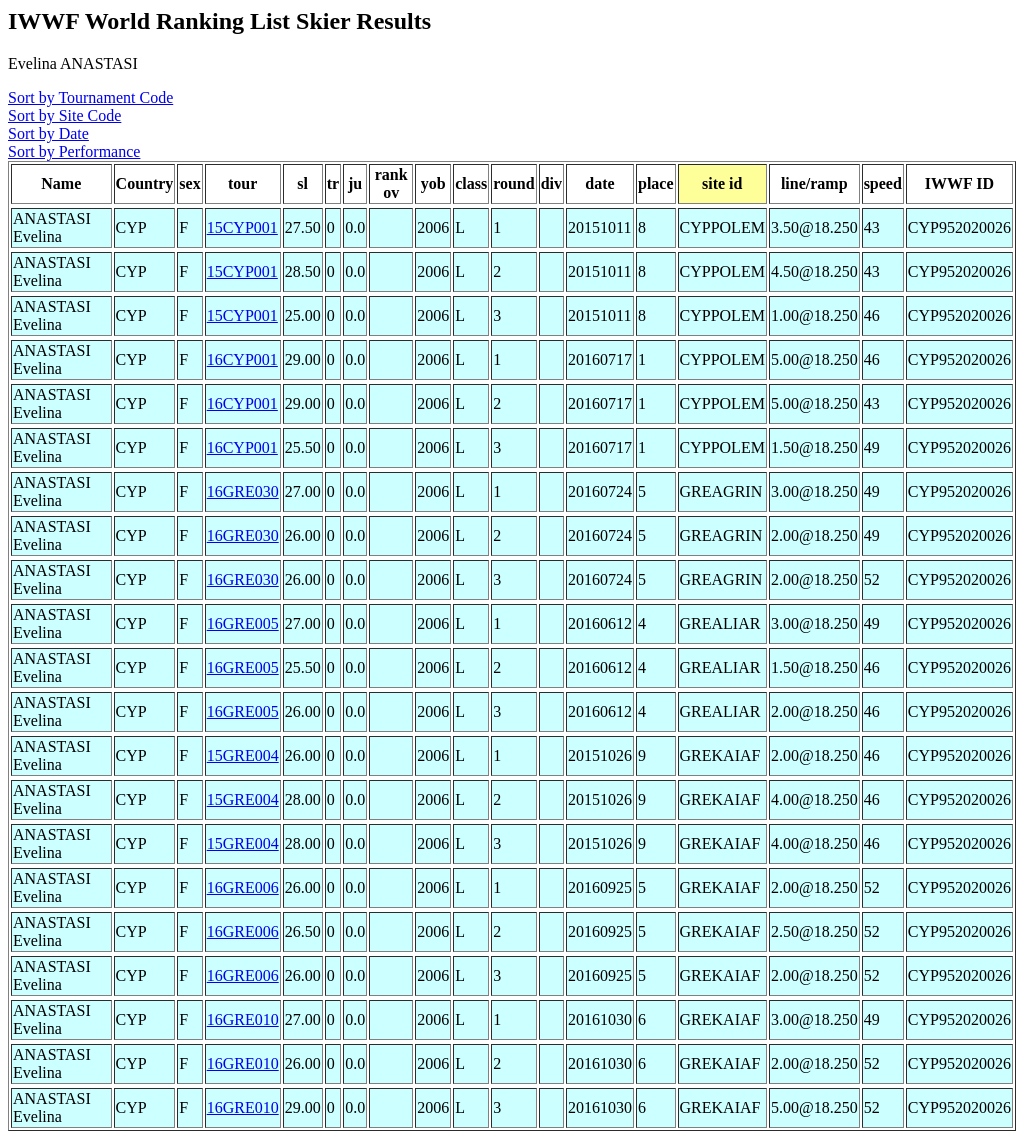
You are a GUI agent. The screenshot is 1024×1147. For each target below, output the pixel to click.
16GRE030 (243, 491)
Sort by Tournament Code (90, 97)
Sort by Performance (74, 151)
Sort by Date (48, 133)
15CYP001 (242, 227)
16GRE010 (243, 1019)
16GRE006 (243, 887)
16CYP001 (242, 359)
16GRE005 (243, 623)
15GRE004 (243, 755)
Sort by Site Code (64, 115)
